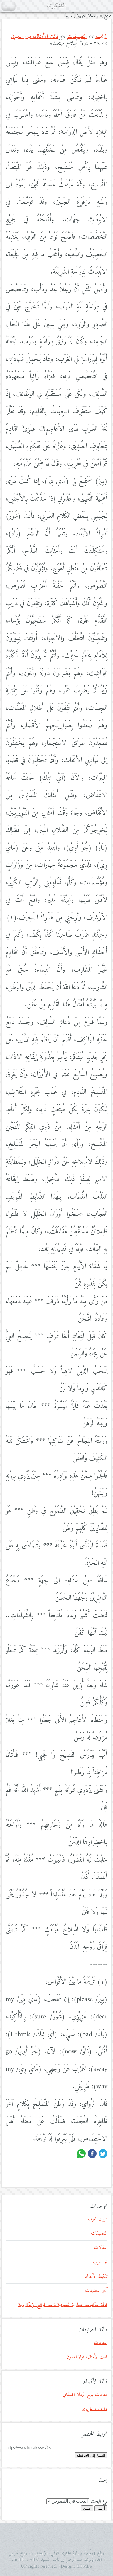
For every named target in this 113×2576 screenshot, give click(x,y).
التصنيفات (77, 37)
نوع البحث (99, 2501)
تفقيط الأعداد (96, 2276)
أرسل (101, 2508)
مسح (87, 2508)
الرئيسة (101, 37)
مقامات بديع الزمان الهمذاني (85, 2395)
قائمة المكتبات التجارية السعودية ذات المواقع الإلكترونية (62, 2305)
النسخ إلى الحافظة (91, 2455)
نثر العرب (100, 2262)
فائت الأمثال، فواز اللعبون (34, 37)
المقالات (100, 2247)
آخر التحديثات (96, 2290)
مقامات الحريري (94, 2409)
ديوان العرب (97, 2219)
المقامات (100, 2343)
